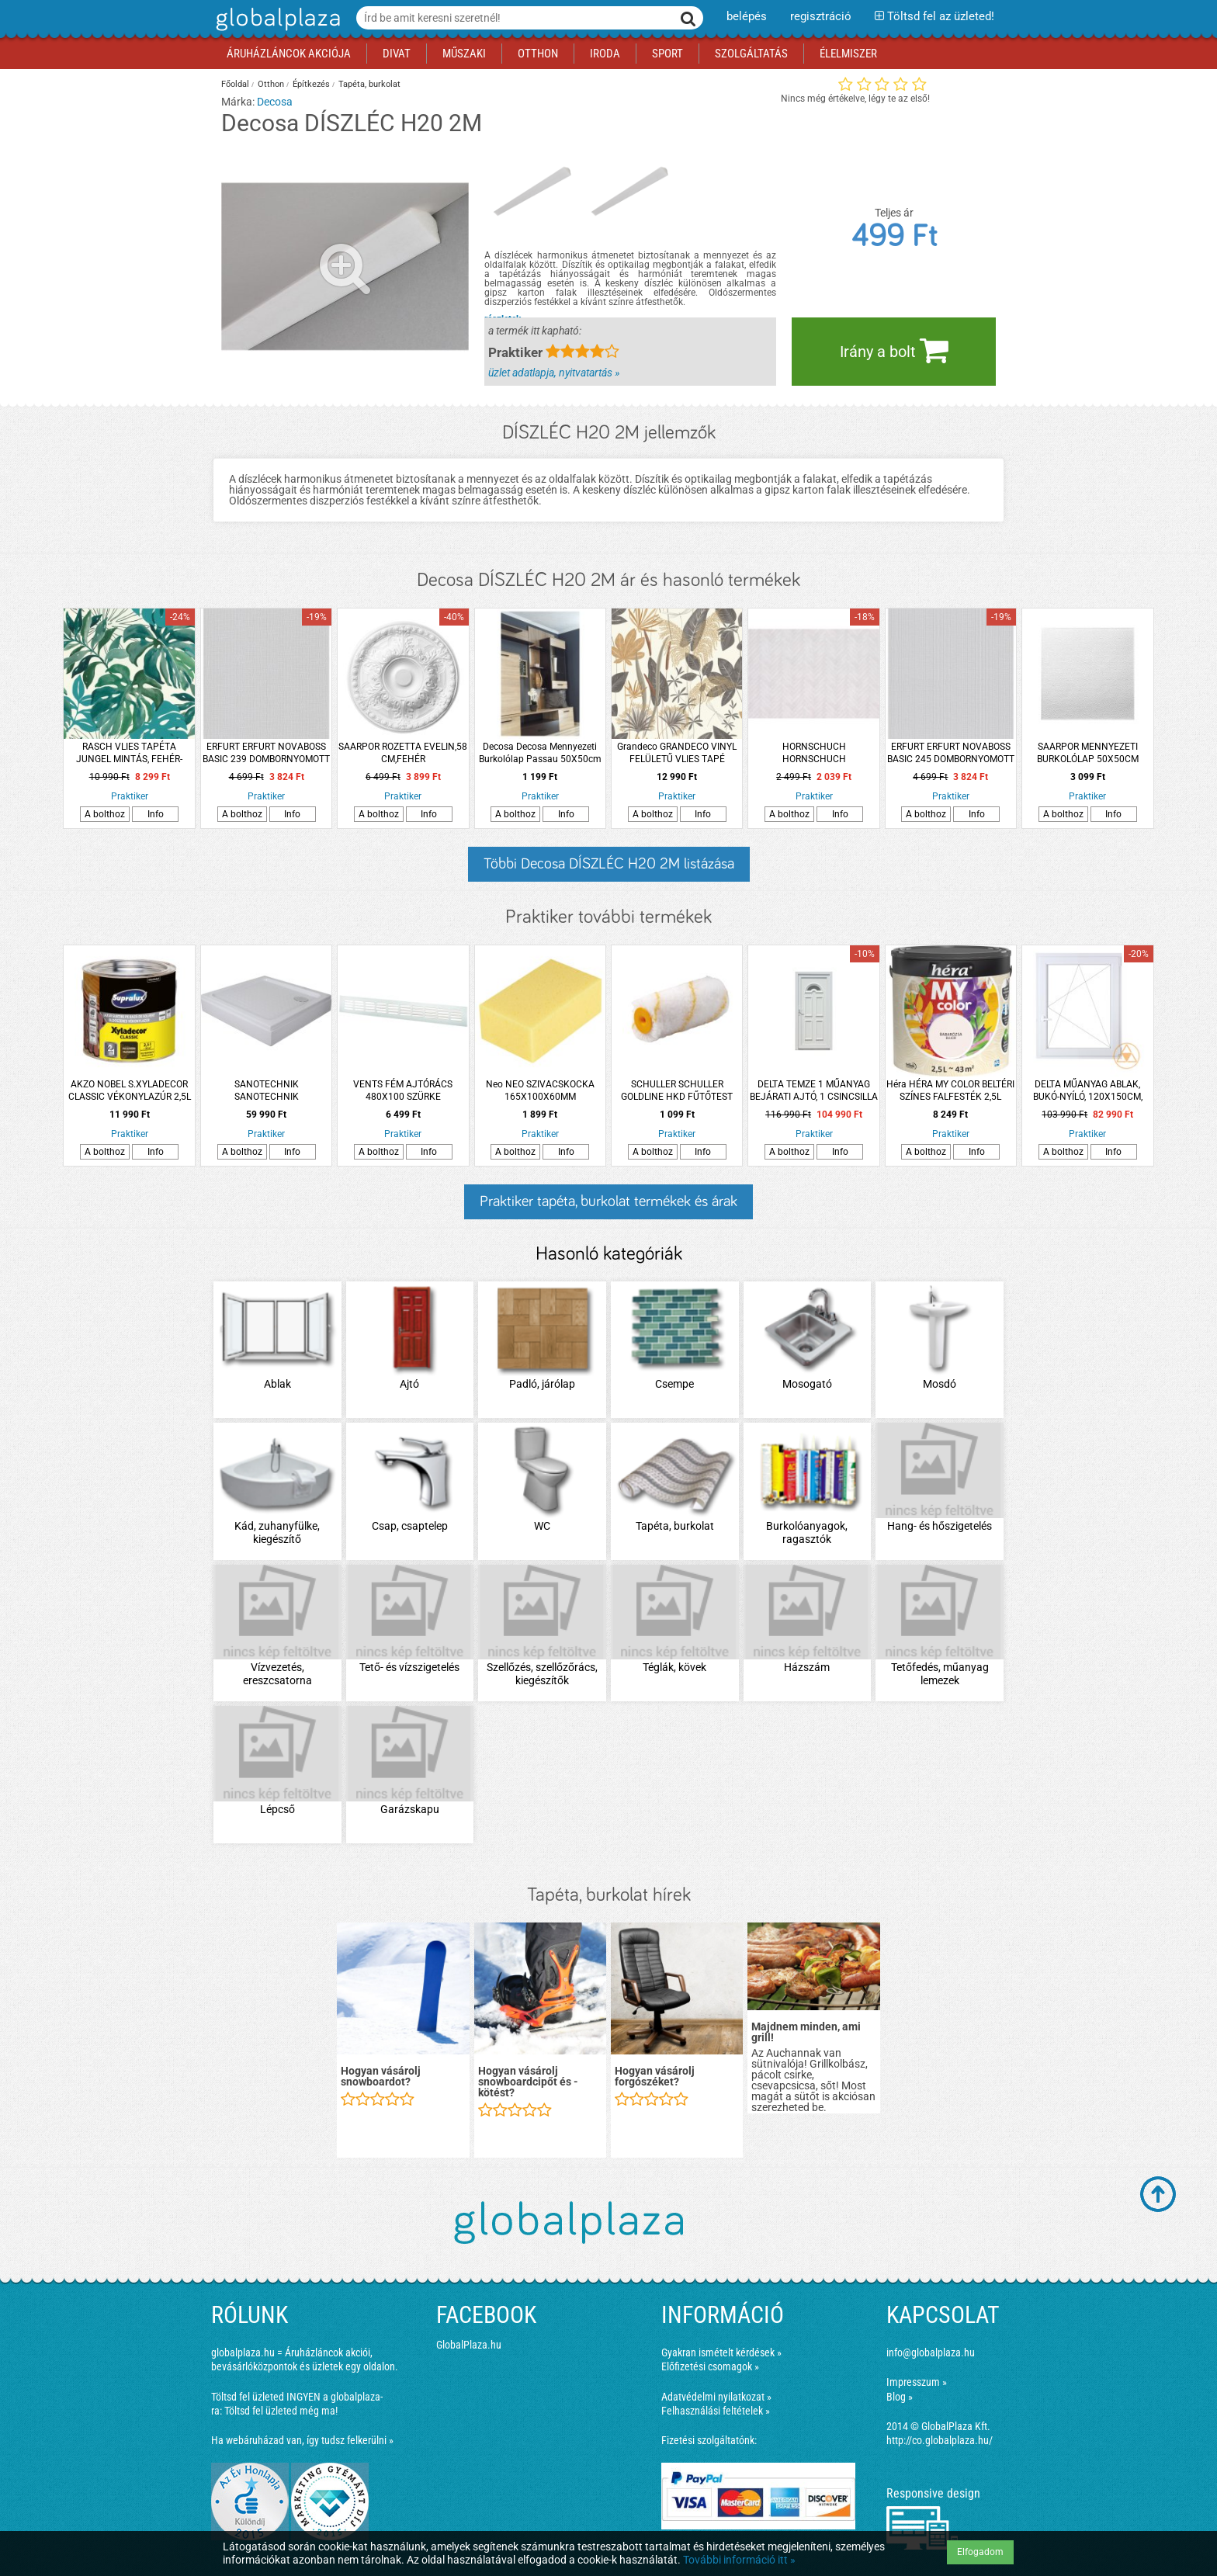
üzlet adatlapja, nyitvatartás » (553, 372)
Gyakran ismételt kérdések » (721, 2352)
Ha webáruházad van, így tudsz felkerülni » (302, 2440)
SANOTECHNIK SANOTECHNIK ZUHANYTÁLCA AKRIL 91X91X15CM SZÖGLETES (266, 1091)
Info (155, 814)
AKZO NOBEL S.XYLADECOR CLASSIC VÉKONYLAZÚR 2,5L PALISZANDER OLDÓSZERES (129, 1091)
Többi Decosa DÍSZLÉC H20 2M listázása (609, 864)
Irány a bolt (894, 350)
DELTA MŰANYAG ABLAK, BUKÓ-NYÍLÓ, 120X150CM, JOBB (1087, 1091)
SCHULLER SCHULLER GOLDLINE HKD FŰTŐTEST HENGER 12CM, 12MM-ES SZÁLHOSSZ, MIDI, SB (677, 1091)
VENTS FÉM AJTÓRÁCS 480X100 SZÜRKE (402, 1090)
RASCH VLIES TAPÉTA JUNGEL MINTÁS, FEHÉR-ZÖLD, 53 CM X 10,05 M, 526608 (129, 753)
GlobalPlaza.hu (468, 2345)
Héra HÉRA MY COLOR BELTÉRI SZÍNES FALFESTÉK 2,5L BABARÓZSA (950, 1091)
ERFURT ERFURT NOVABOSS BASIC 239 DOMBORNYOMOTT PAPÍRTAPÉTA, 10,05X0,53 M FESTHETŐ (266, 753)
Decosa (275, 101)
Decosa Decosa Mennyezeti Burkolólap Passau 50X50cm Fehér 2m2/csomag (540, 753)
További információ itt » (739, 2559)
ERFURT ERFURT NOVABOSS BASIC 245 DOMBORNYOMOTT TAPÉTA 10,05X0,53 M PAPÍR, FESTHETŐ (950, 753)
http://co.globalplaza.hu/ (939, 2440)
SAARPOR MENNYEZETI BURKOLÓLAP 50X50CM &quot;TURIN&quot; (1088, 753)
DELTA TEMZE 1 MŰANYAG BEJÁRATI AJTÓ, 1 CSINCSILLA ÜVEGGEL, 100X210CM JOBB (814, 1091)
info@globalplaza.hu (930, 2352)
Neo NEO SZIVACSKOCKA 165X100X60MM (540, 1090)
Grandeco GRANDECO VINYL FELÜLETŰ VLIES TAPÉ (677, 752)
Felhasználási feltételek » (715, 2410)
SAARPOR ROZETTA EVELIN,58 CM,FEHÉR (402, 752)
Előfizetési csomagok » (710, 2366)
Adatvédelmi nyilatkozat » (716, 2397)
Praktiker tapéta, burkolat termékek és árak (608, 1201)
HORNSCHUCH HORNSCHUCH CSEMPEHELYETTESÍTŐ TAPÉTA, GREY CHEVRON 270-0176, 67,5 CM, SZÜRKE (814, 753)
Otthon (271, 84)
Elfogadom (980, 2552)
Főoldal (235, 84)
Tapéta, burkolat (369, 84)
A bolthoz (105, 814)
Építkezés (311, 84)
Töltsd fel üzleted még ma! (281, 2410)
